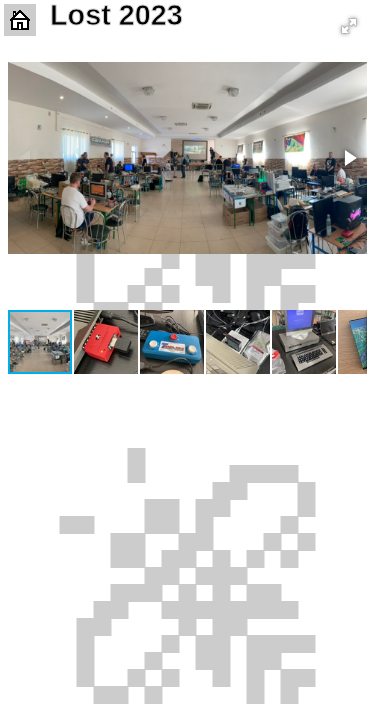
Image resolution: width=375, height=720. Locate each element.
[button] (349, 26)
